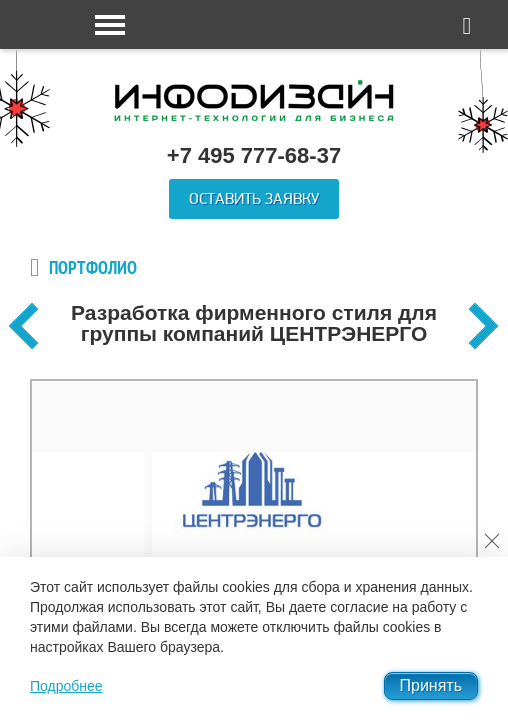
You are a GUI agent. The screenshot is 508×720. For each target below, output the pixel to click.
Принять (431, 685)
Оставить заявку (254, 199)
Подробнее (66, 686)
